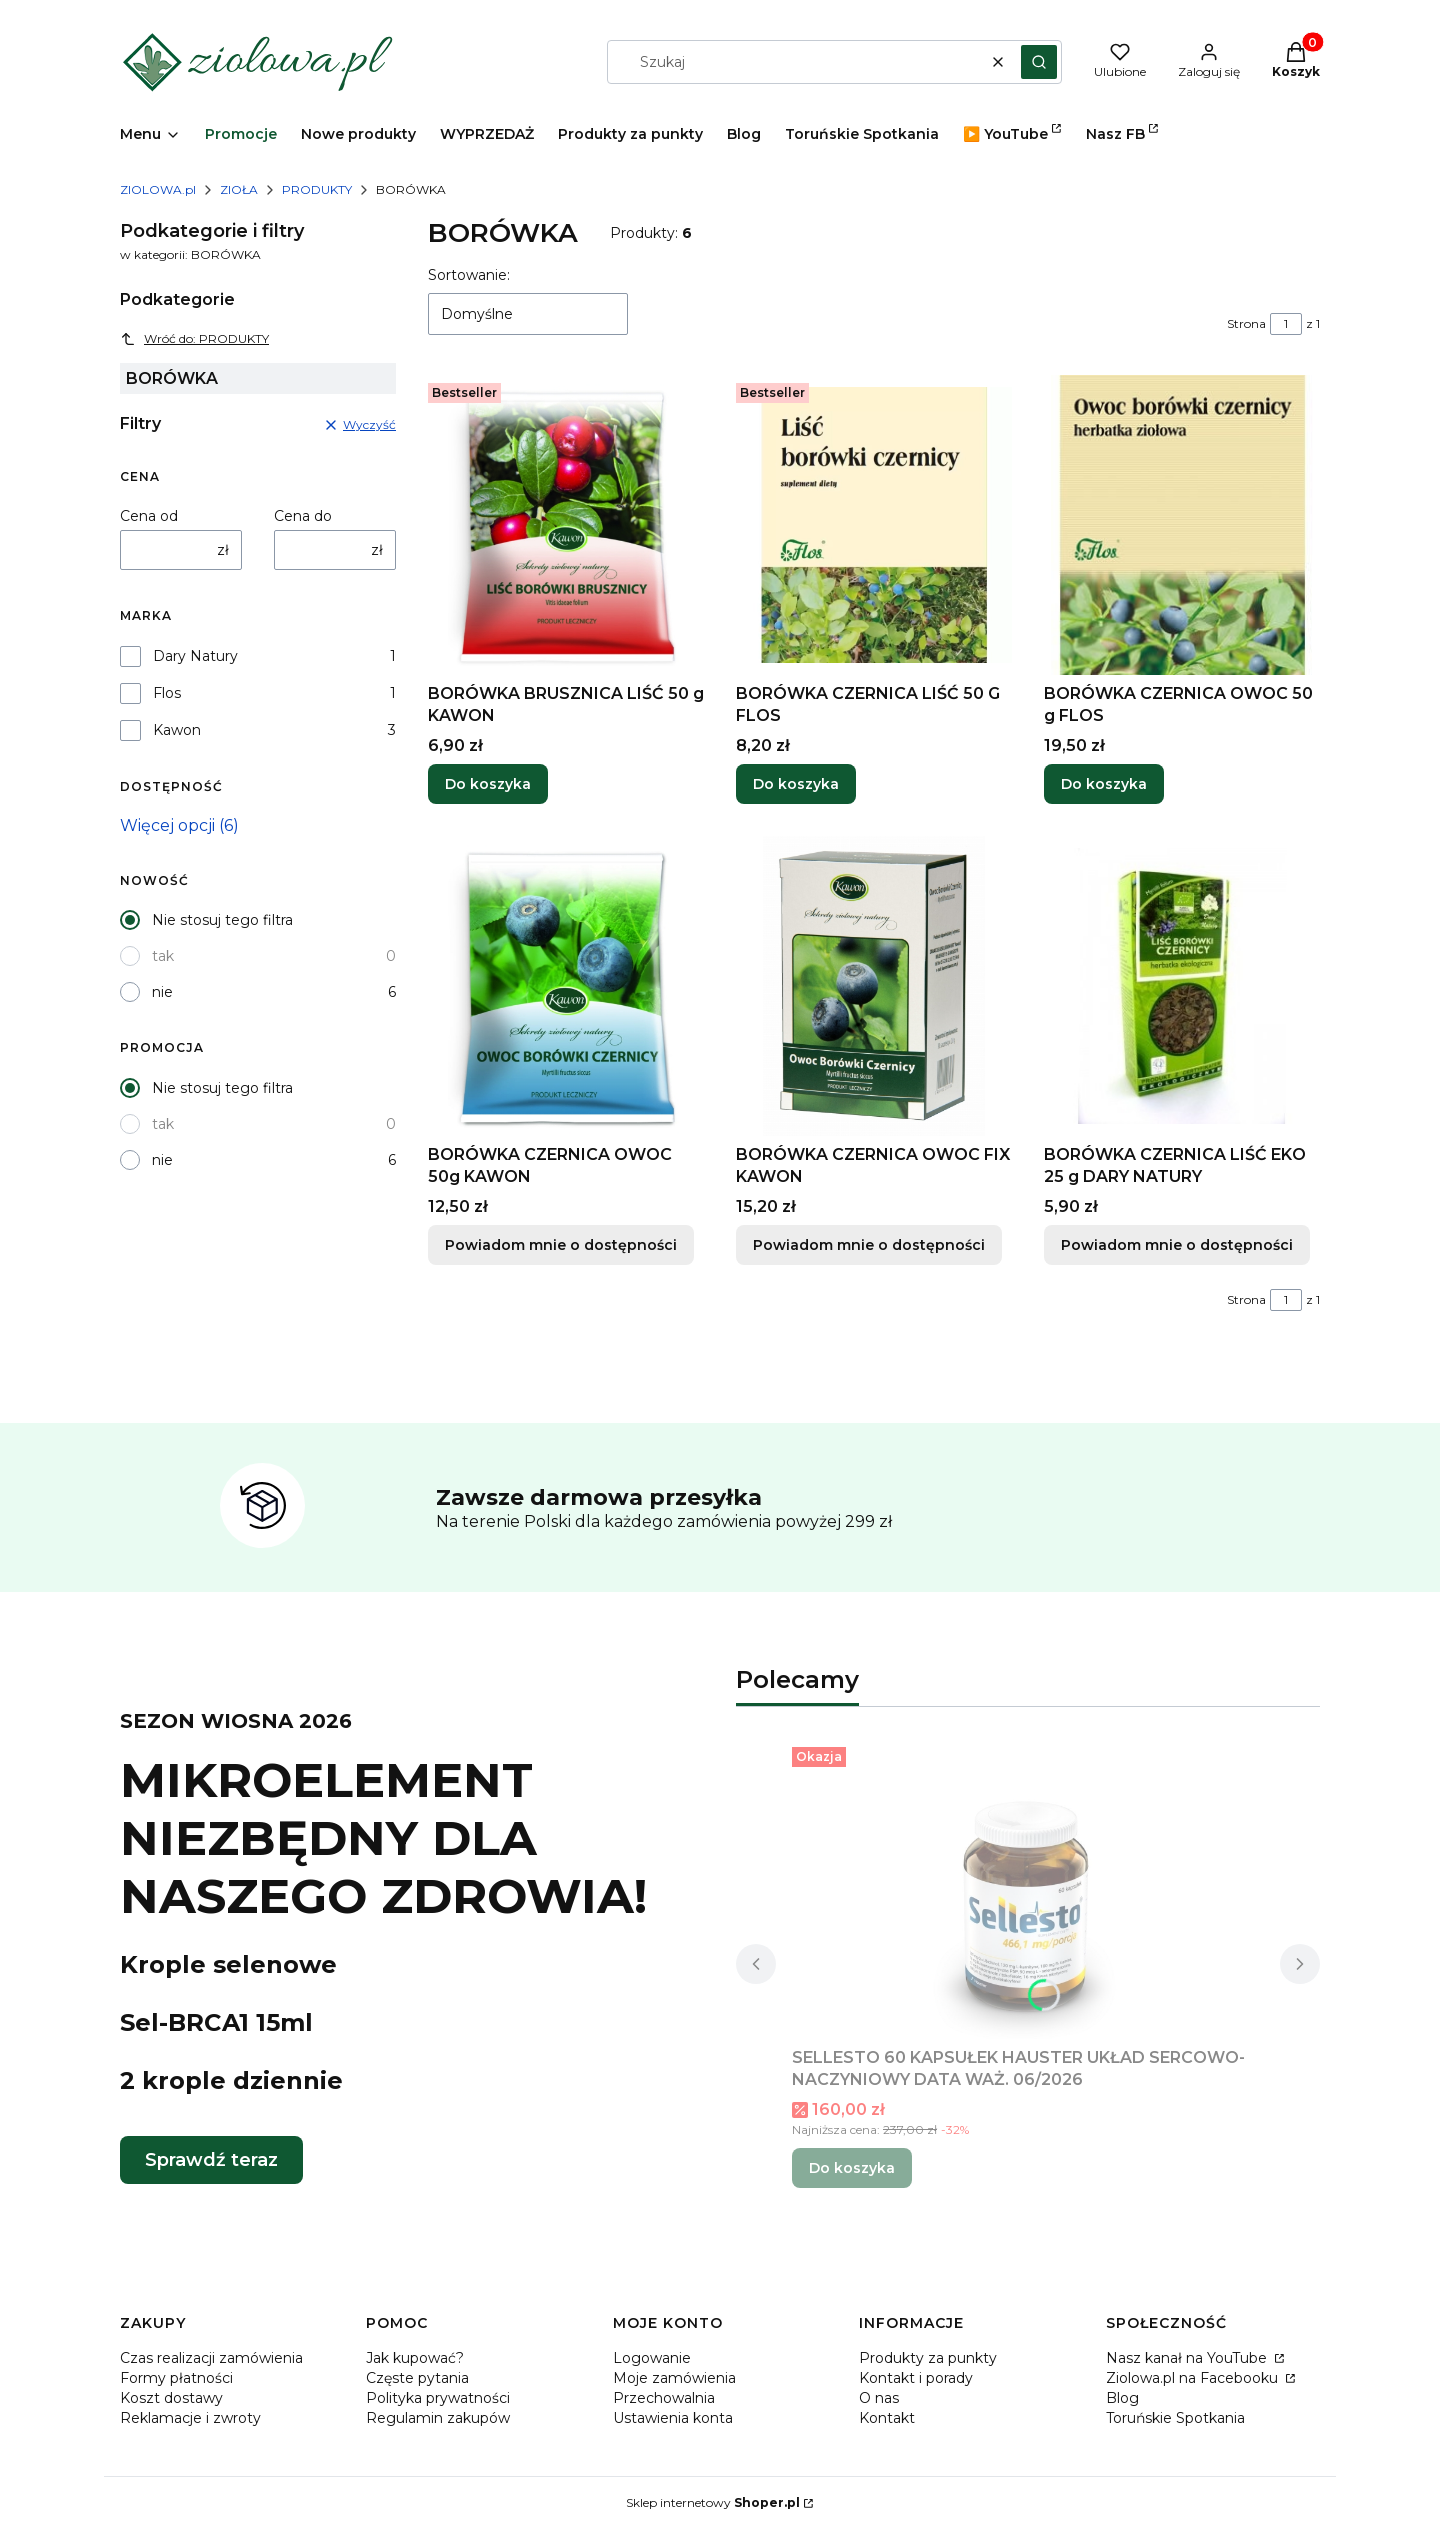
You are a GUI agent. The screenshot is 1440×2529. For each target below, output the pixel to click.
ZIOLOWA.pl (158, 189)
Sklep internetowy (713, 2502)
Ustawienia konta (673, 2418)
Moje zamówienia (674, 2378)
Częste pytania (417, 2378)
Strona (1246, 323)
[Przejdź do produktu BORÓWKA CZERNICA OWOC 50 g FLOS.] (1182, 525)
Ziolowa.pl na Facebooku (1194, 2378)
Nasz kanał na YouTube (1188, 2358)
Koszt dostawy (171, 2398)
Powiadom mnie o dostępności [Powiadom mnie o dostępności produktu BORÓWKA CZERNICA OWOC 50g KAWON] (561, 1245)
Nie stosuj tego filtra (222, 920)
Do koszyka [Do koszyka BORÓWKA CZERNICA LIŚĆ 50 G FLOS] (796, 784)
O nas (879, 2398)
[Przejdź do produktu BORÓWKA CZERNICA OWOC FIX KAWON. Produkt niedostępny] (874, 986)
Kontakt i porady (916, 2378)
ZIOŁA (239, 189)
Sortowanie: (469, 275)
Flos (167, 693)
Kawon (177, 730)
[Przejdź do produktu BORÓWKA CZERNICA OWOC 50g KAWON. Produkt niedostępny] (566, 986)
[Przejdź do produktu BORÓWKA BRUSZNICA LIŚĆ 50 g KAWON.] (566, 525)
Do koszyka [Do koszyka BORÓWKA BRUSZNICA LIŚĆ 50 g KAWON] (488, 784)
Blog (1122, 2398)
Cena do (303, 516)
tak (163, 956)
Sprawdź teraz (211, 2160)
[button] (1039, 62)
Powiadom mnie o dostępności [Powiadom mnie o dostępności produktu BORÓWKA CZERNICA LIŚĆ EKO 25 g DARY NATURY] (1177, 1245)
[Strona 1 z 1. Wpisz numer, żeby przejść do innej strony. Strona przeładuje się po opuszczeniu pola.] (1286, 324)
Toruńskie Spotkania (1175, 2418)
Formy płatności (176, 2378)
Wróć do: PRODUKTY (194, 339)
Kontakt (887, 2418)
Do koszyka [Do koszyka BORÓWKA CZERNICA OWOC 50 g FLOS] (1104, 784)
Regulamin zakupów (438, 2418)
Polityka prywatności (438, 2398)
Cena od (149, 516)
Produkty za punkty (928, 2358)
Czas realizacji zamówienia (211, 2358)
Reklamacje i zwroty (190, 2418)
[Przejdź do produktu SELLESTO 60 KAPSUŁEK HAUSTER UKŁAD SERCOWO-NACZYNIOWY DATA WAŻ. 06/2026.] (1028, 1889)
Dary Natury (195, 656)
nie (162, 992)
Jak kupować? (415, 2358)
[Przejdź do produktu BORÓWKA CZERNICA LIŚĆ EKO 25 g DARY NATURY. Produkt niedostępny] (1182, 986)
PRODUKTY (317, 189)
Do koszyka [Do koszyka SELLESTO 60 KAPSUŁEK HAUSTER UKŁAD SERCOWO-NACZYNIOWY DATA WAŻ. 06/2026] (852, 2168)
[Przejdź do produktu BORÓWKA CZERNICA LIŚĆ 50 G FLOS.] (874, 525)
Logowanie (652, 2358)
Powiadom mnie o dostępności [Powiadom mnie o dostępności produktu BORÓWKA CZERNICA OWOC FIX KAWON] (869, 1245)
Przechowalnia (664, 2398)
